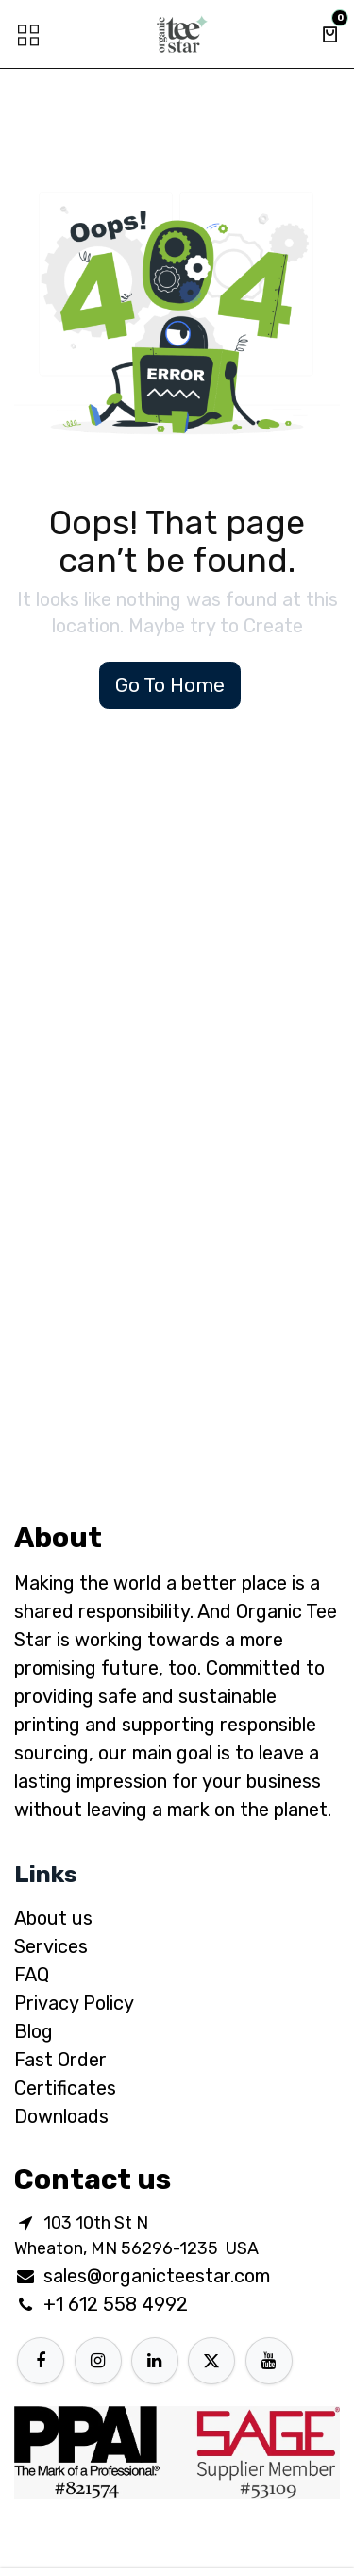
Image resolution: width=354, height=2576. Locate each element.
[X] (211, 2360)
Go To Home (170, 685)
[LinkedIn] (154, 2360)
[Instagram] (98, 2360)
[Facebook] (40, 2360)
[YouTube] (269, 2360)
